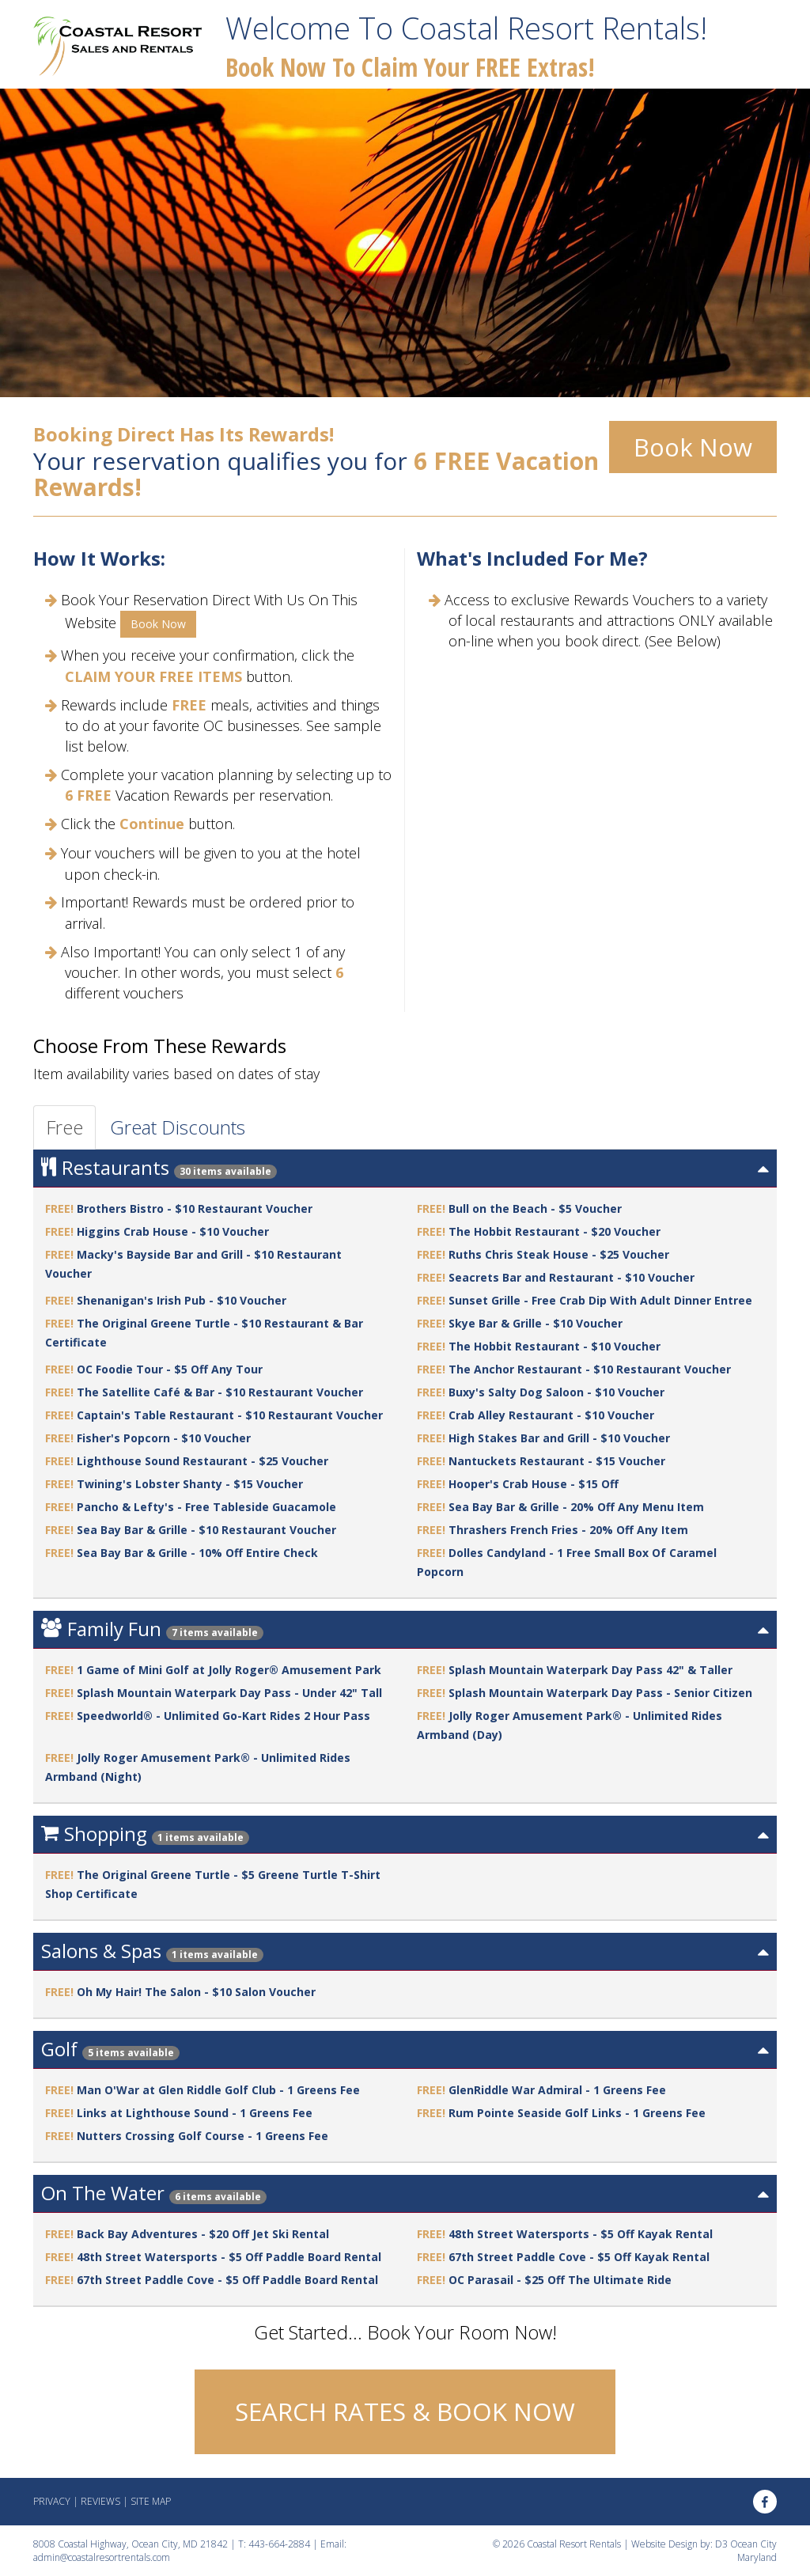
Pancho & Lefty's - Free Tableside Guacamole (206, 1506)
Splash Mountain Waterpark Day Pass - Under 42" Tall (229, 1692)
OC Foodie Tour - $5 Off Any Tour (170, 1369)
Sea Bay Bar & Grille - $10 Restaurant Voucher (206, 1529)
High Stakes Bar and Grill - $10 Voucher (559, 1437)
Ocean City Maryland (753, 2550)
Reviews (100, 2501)
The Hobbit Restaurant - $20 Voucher (554, 1231)
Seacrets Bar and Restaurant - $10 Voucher (572, 1277)
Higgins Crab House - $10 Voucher (173, 1231)
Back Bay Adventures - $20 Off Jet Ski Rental (203, 2233)
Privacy (51, 2501)
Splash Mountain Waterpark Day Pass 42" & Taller (590, 1669)
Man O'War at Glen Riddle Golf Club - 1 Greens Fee (218, 2089)
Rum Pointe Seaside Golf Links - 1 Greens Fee (577, 2112)
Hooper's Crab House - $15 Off (534, 1483)
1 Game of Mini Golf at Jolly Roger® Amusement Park (229, 1669)
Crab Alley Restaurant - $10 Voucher (551, 1414)
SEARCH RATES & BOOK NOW (405, 2411)
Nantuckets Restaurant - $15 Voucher (557, 1460)
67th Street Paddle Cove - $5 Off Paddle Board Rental (227, 2279)
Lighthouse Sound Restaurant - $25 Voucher (202, 1460)
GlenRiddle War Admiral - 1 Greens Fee (557, 2089)
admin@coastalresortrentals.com (101, 2557)
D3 (721, 2544)
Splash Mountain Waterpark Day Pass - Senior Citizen (600, 1692)
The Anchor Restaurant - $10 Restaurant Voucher (590, 1369)
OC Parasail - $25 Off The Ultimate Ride (560, 2279)
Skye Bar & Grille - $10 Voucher (536, 1323)
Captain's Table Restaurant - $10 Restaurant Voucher (230, 1414)
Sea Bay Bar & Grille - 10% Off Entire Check (197, 1552)
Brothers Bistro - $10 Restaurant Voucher (194, 1208)
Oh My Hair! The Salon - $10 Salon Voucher (196, 1991)
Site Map (151, 2501)
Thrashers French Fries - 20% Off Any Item (568, 1529)
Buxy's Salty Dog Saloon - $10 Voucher (556, 1392)
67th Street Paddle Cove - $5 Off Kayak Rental (579, 2256)
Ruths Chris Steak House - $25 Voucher (559, 1254)
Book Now (693, 447)
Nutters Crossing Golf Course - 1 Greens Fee (202, 2135)
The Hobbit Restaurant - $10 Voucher (554, 1346)
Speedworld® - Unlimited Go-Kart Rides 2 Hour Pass (223, 1715)
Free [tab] (64, 1127)
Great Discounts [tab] (177, 1127)
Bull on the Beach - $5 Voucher (535, 1208)
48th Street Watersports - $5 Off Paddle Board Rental (229, 2256)
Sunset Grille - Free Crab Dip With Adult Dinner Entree (600, 1300)
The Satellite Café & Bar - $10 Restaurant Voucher (220, 1392)
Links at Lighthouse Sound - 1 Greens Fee (194, 2112)
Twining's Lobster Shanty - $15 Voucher (190, 1483)
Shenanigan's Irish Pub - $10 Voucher (181, 1300)
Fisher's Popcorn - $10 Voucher (164, 1437)
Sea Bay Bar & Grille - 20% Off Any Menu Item (576, 1506)
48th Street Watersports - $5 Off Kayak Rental (581, 2233)
